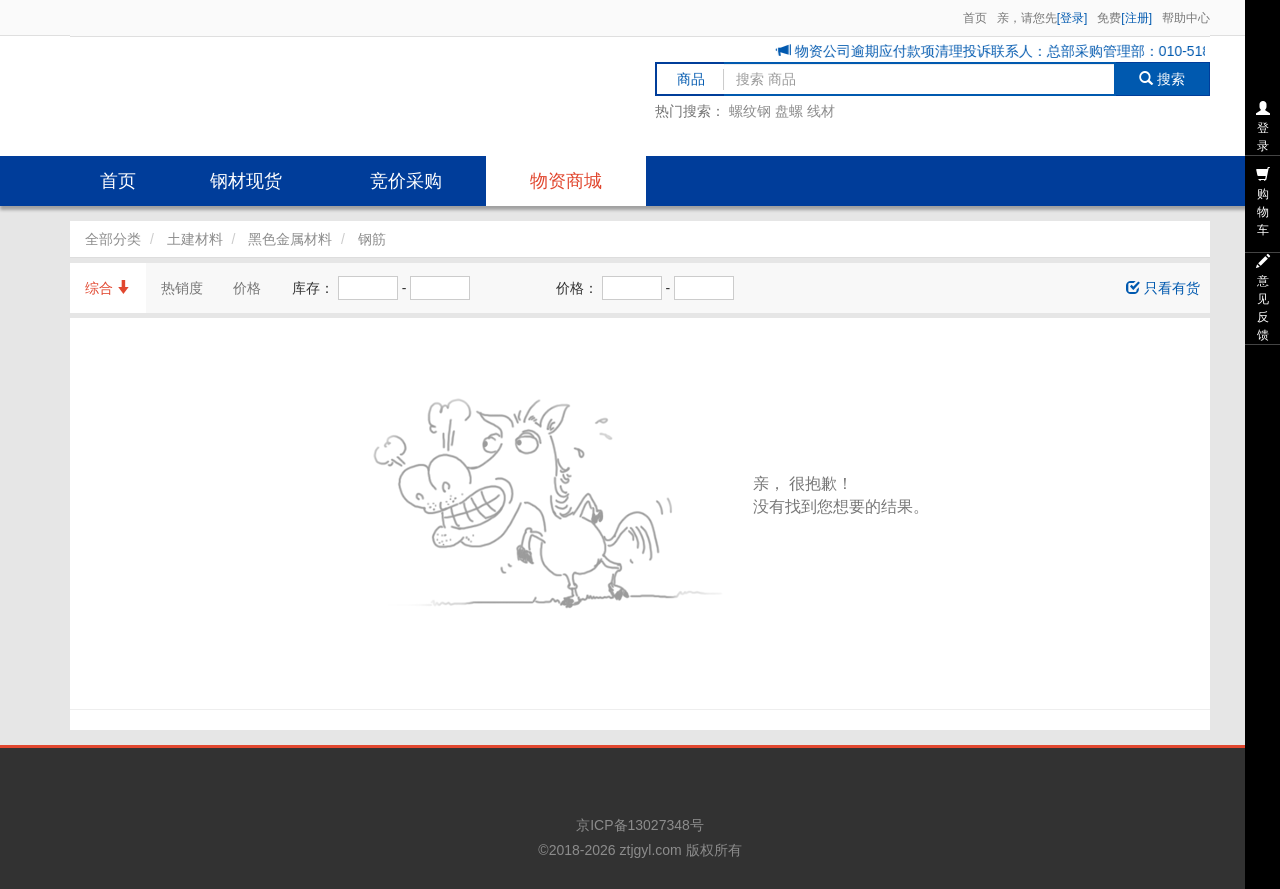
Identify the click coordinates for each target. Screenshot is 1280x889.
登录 (1263, 127)
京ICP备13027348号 (640, 825)
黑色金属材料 (290, 239)
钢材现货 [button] (246, 181)
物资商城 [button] (566, 181)
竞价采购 (406, 181)
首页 (975, 18)
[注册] (1136, 18)
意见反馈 (1263, 298)
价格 (247, 288)
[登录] (1072, 18)
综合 (108, 288)
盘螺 (789, 111)
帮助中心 (1186, 18)
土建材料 (195, 239)
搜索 (1162, 79)
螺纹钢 (750, 111)
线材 (821, 111)
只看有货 (1163, 288)
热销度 (182, 288)
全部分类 (113, 239)
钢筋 (372, 239)
